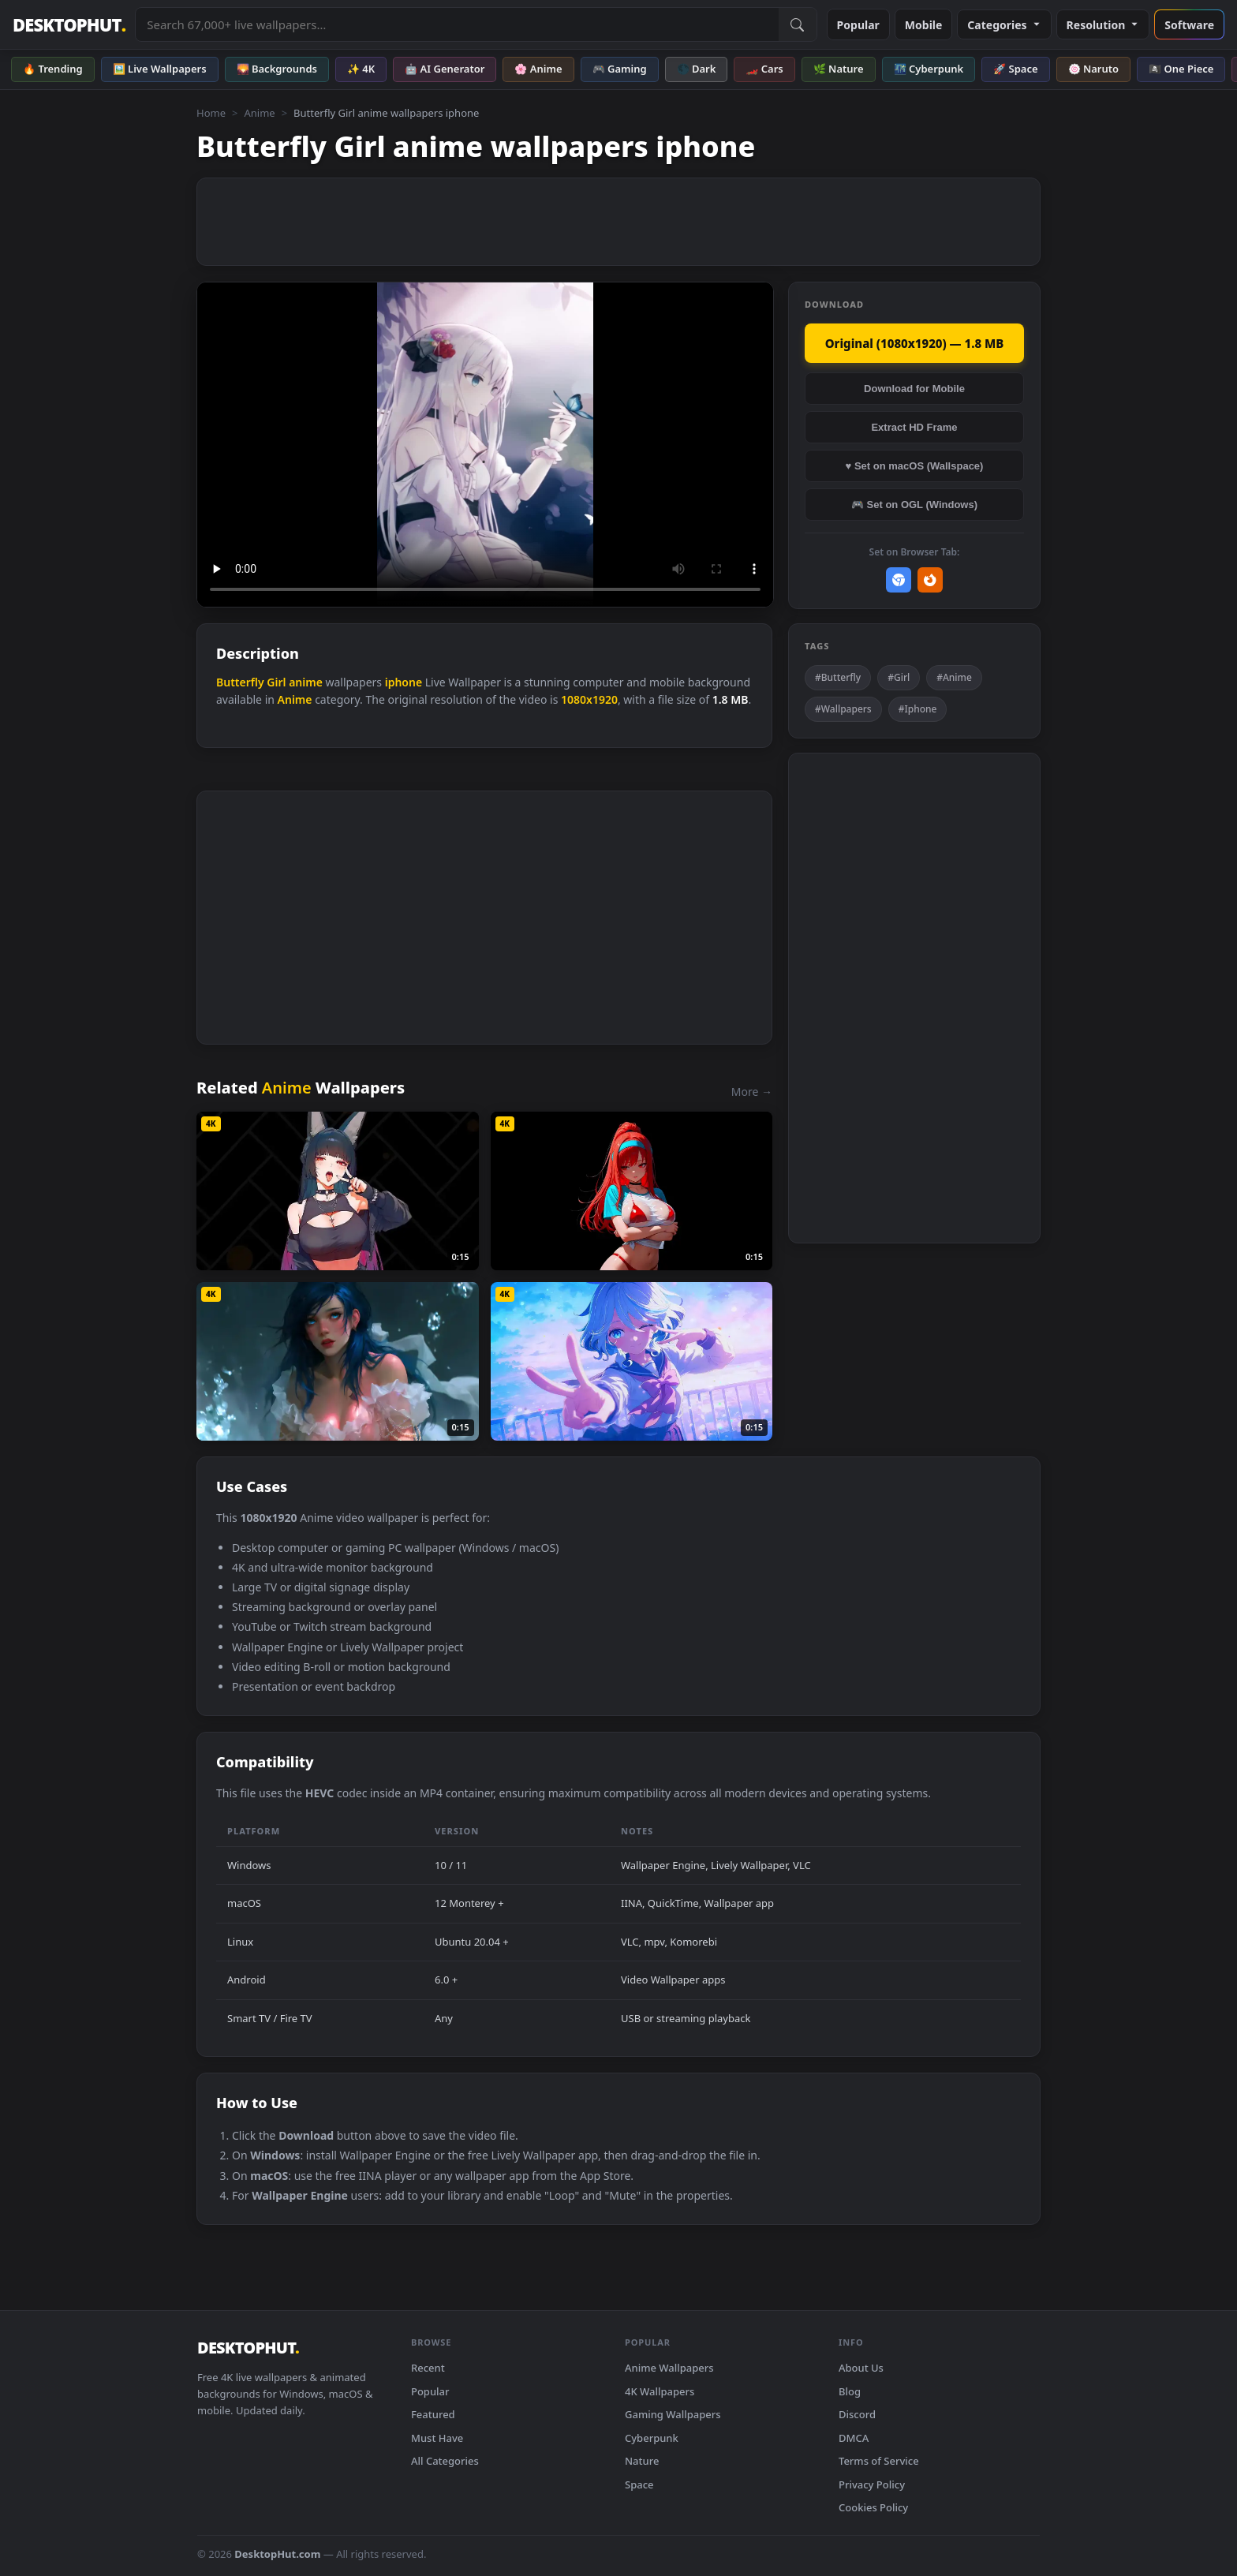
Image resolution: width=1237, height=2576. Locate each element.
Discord (857, 2414)
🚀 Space (1015, 69)
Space (639, 2484)
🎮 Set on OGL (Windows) (914, 504)
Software (1189, 24)
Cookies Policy (873, 2507)
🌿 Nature (838, 69)
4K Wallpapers (659, 2391)
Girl (276, 682)
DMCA (854, 2438)
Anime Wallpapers (669, 2368)
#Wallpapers (843, 709)
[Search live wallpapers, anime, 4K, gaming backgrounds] (457, 24)
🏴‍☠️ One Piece (1181, 69)
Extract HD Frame (914, 427)
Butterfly (240, 682)
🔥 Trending (53, 69)
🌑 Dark (696, 69)
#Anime (954, 677)
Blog (850, 2391)
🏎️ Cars (764, 69)
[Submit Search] (798, 24)
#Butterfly (838, 677)
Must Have (437, 2438)
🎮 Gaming (619, 69)
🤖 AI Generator (444, 69)
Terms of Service (879, 2461)
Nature (642, 2461)
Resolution (1103, 24)
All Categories (445, 2461)
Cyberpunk (651, 2438)
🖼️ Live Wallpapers (160, 69)
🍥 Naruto (1093, 69)
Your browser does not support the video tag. (485, 444)
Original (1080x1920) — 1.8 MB (914, 343)
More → (751, 1091)
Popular (858, 24)
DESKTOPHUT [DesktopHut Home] (69, 25)
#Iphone (918, 709)
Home (211, 113)
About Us (861, 2368)
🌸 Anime (538, 69)
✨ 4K (361, 69)
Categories (1004, 24)
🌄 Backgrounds (277, 69)
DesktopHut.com (277, 2554)
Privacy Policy (872, 2484)
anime (306, 682)
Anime (259, 113)
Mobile (924, 24)
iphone (403, 682)
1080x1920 (589, 699)
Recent (428, 2368)
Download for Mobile (914, 388)
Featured (433, 2414)
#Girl (899, 677)
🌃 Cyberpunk (929, 69)
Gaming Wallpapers (673, 2414)
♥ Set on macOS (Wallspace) (915, 466)
